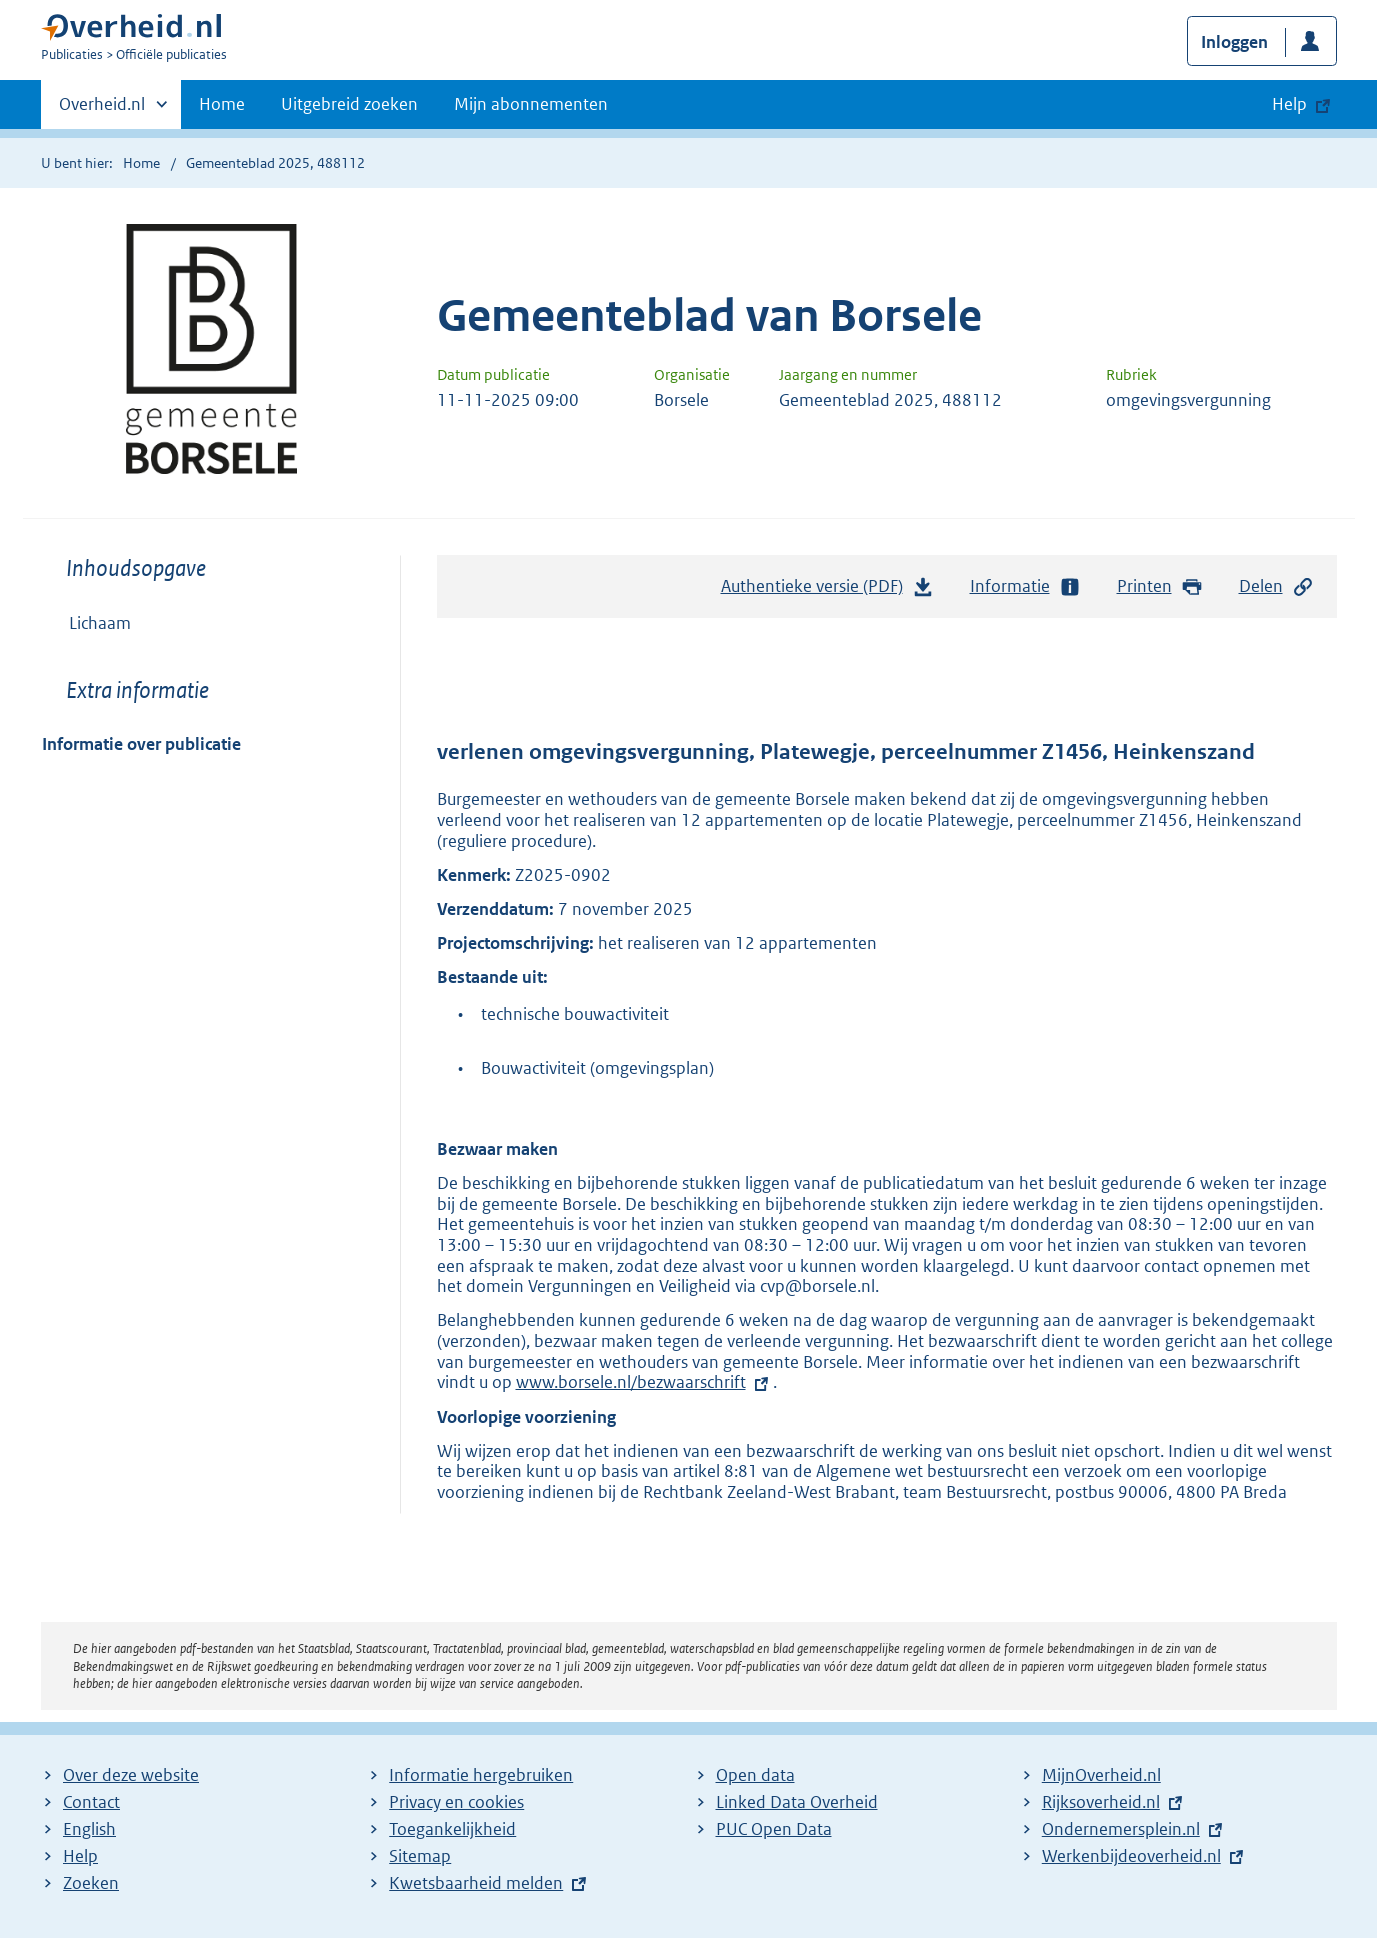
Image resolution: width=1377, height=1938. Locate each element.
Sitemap (420, 1856)
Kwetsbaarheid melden (476, 1883)
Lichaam (100, 623)
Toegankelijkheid (452, 1829)
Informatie (1026, 586)
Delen (1277, 586)
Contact (91, 1802)
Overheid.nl (102, 110)
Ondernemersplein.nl (1121, 1829)
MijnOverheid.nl (1101, 1775)
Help (80, 1856)
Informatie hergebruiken (481, 1775)
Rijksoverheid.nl (1101, 1802)
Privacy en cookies (456, 1802)
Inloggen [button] (1234, 42)
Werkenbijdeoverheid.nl (1131, 1856)
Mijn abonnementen (531, 104)
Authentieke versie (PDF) (828, 591)
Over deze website (131, 1775)
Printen (1160, 586)
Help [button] (1289, 104)
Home (222, 104)
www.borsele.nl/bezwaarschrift (631, 1382)
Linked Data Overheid (797, 1802)
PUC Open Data (774, 1829)
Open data (755, 1775)
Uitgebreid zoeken (349, 104)
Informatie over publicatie (141, 744)
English (89, 1829)
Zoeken (91, 1883)
